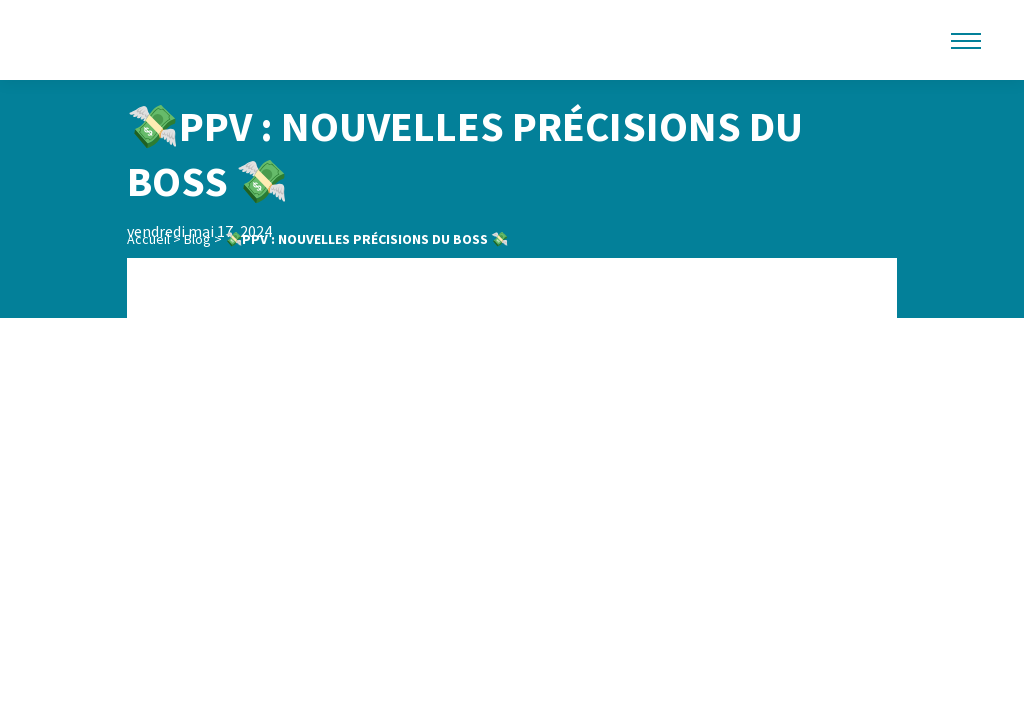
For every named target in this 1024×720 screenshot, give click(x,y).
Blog (197, 239)
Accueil (148, 239)
